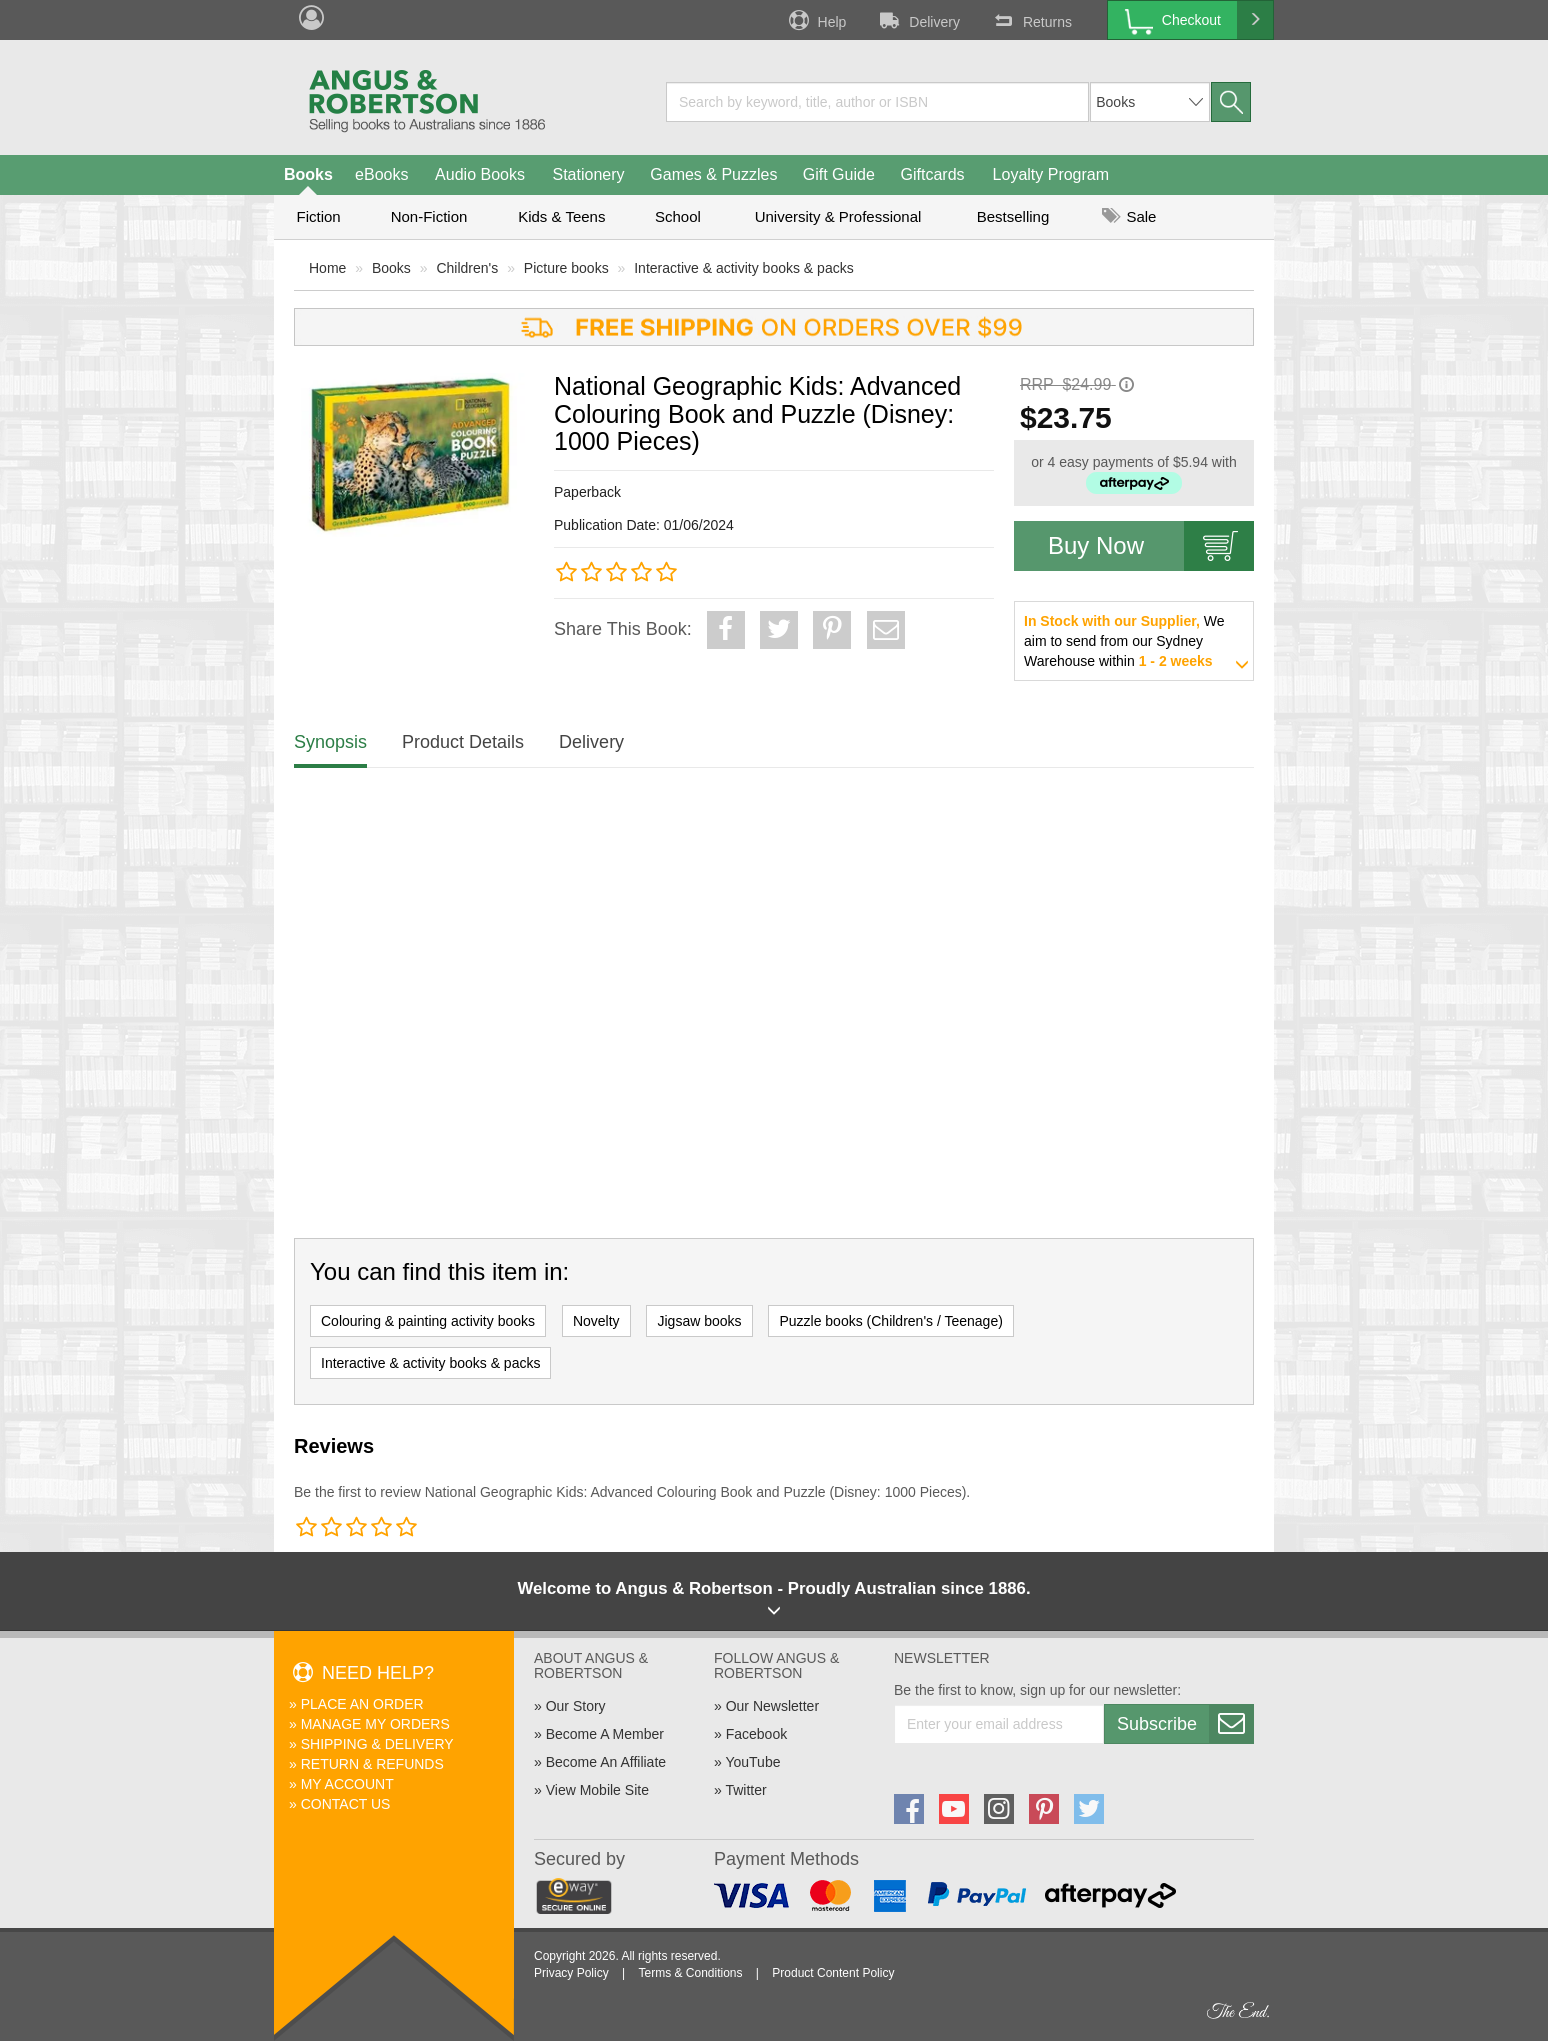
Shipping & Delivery (377, 1744)
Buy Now (1151, 546)
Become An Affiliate (606, 1762)
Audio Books (480, 174)
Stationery (588, 174)
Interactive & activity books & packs (743, 268)
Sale (1129, 216)
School (678, 216)
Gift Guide (839, 174)
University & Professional (838, 216)
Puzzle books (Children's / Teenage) (890, 1321)
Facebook (756, 1734)
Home (327, 268)
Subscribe (1185, 1724)
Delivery (918, 20)
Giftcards (933, 174)
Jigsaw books (699, 1321)
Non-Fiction (429, 216)
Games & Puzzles (713, 174)
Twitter (745, 1790)
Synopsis (330, 742)
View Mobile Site (597, 1790)
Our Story (576, 1706)
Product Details (463, 742)
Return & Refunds (372, 1764)
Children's (467, 268)
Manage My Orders (375, 1724)
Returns (1031, 20)
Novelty (596, 1321)
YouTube (752, 1762)
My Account (347, 1784)
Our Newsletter (772, 1706)
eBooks (381, 174)
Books (308, 174)
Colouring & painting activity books (428, 1321)
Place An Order (362, 1704)
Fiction (318, 216)
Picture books (566, 268)
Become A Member (605, 1734)
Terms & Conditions (690, 1973)
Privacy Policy (571, 1973)
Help (816, 20)
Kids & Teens (561, 216)
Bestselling (1013, 216)
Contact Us (346, 1804)
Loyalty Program (1051, 174)
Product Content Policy (833, 1973)
